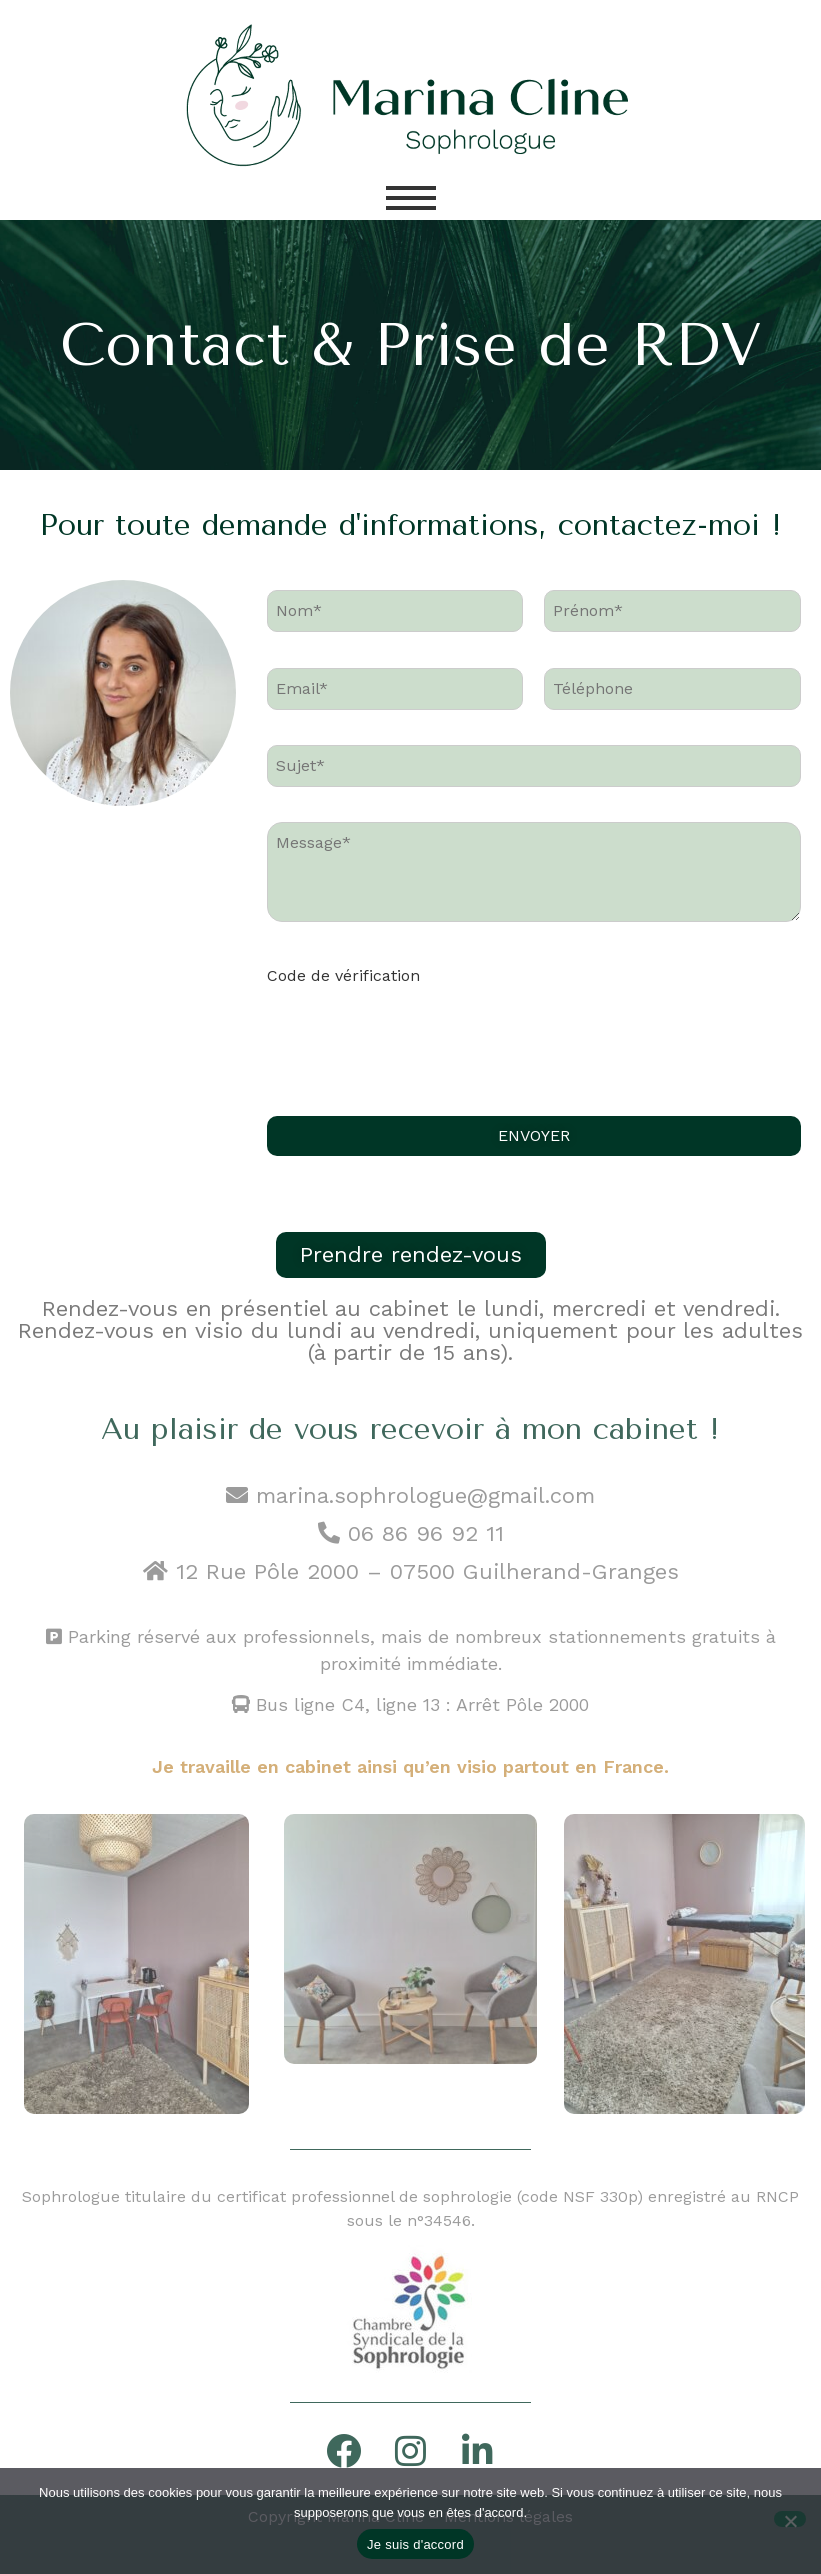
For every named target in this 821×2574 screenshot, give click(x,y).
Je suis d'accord (415, 2544)
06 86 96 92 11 (411, 1533)
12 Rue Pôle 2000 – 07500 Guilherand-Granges (427, 1571)
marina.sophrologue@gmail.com (410, 1495)
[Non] (790, 2519)
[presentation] (419, 1041)
